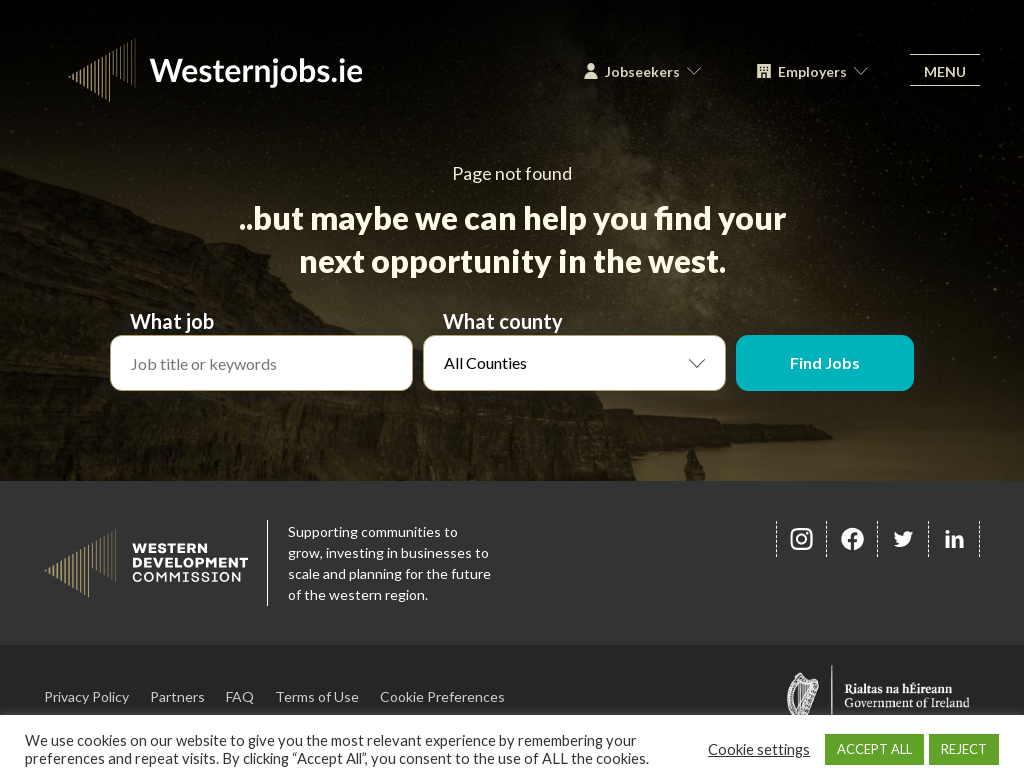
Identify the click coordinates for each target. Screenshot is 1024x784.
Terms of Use (317, 696)
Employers (812, 71)
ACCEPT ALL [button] (874, 749)
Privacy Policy (86, 696)
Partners (177, 696)
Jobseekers (642, 71)
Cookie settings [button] (759, 749)
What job (172, 321)
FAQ (240, 696)
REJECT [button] (964, 749)
